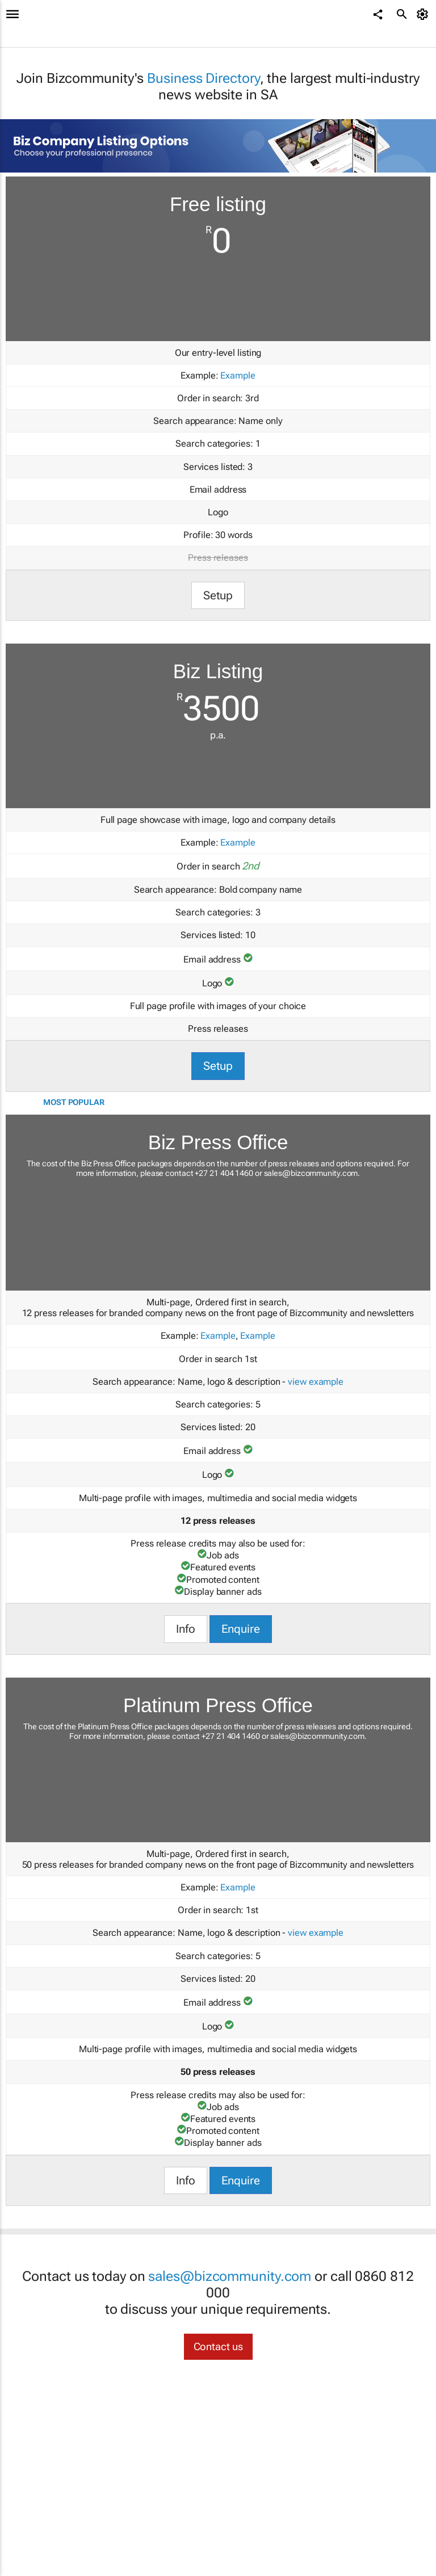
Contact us (218, 2346)
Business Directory (203, 78)
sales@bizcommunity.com (311, 1173)
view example (315, 1381)
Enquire (240, 1629)
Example (237, 375)
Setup (218, 595)
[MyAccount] (424, 14)
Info (185, 1629)
